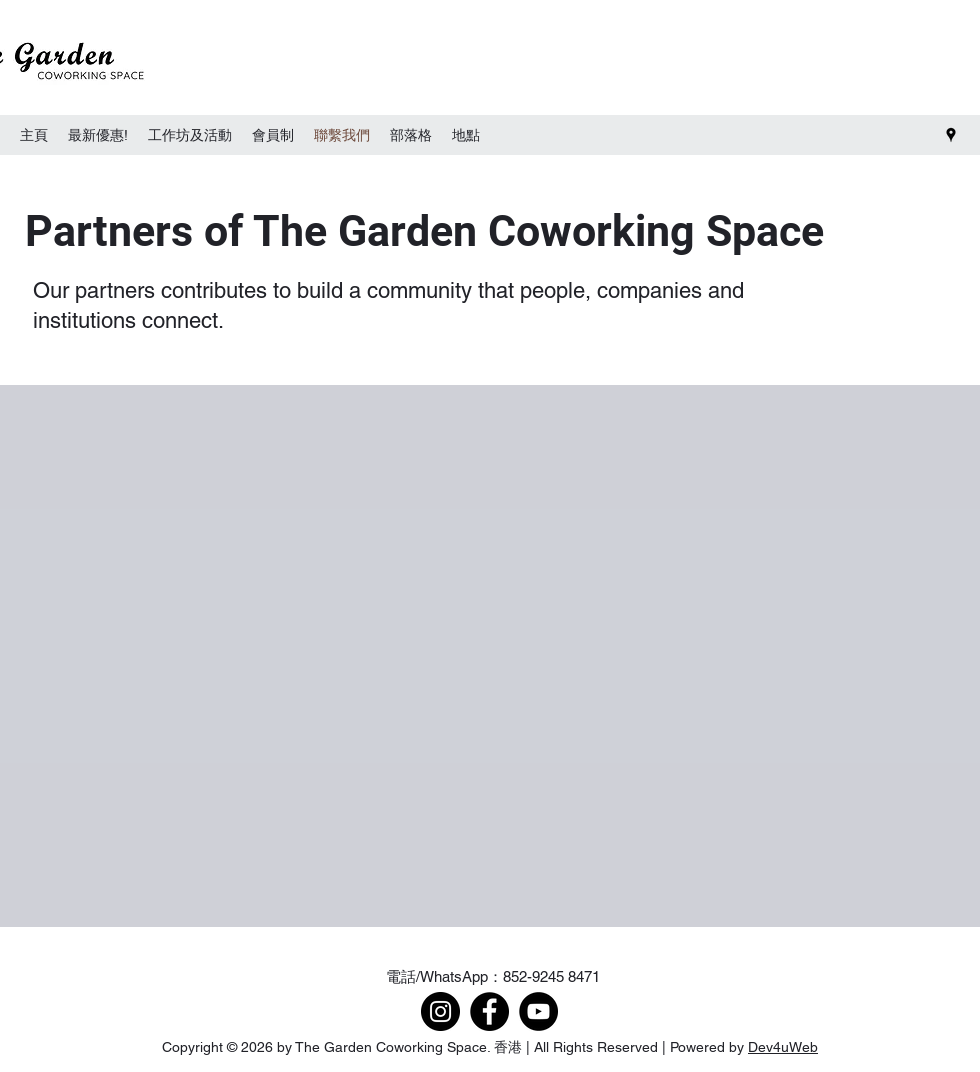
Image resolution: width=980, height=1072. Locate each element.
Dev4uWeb (783, 1047)
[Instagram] (440, 1011)
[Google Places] (951, 135)
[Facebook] (489, 1011)
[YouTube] (538, 1011)
